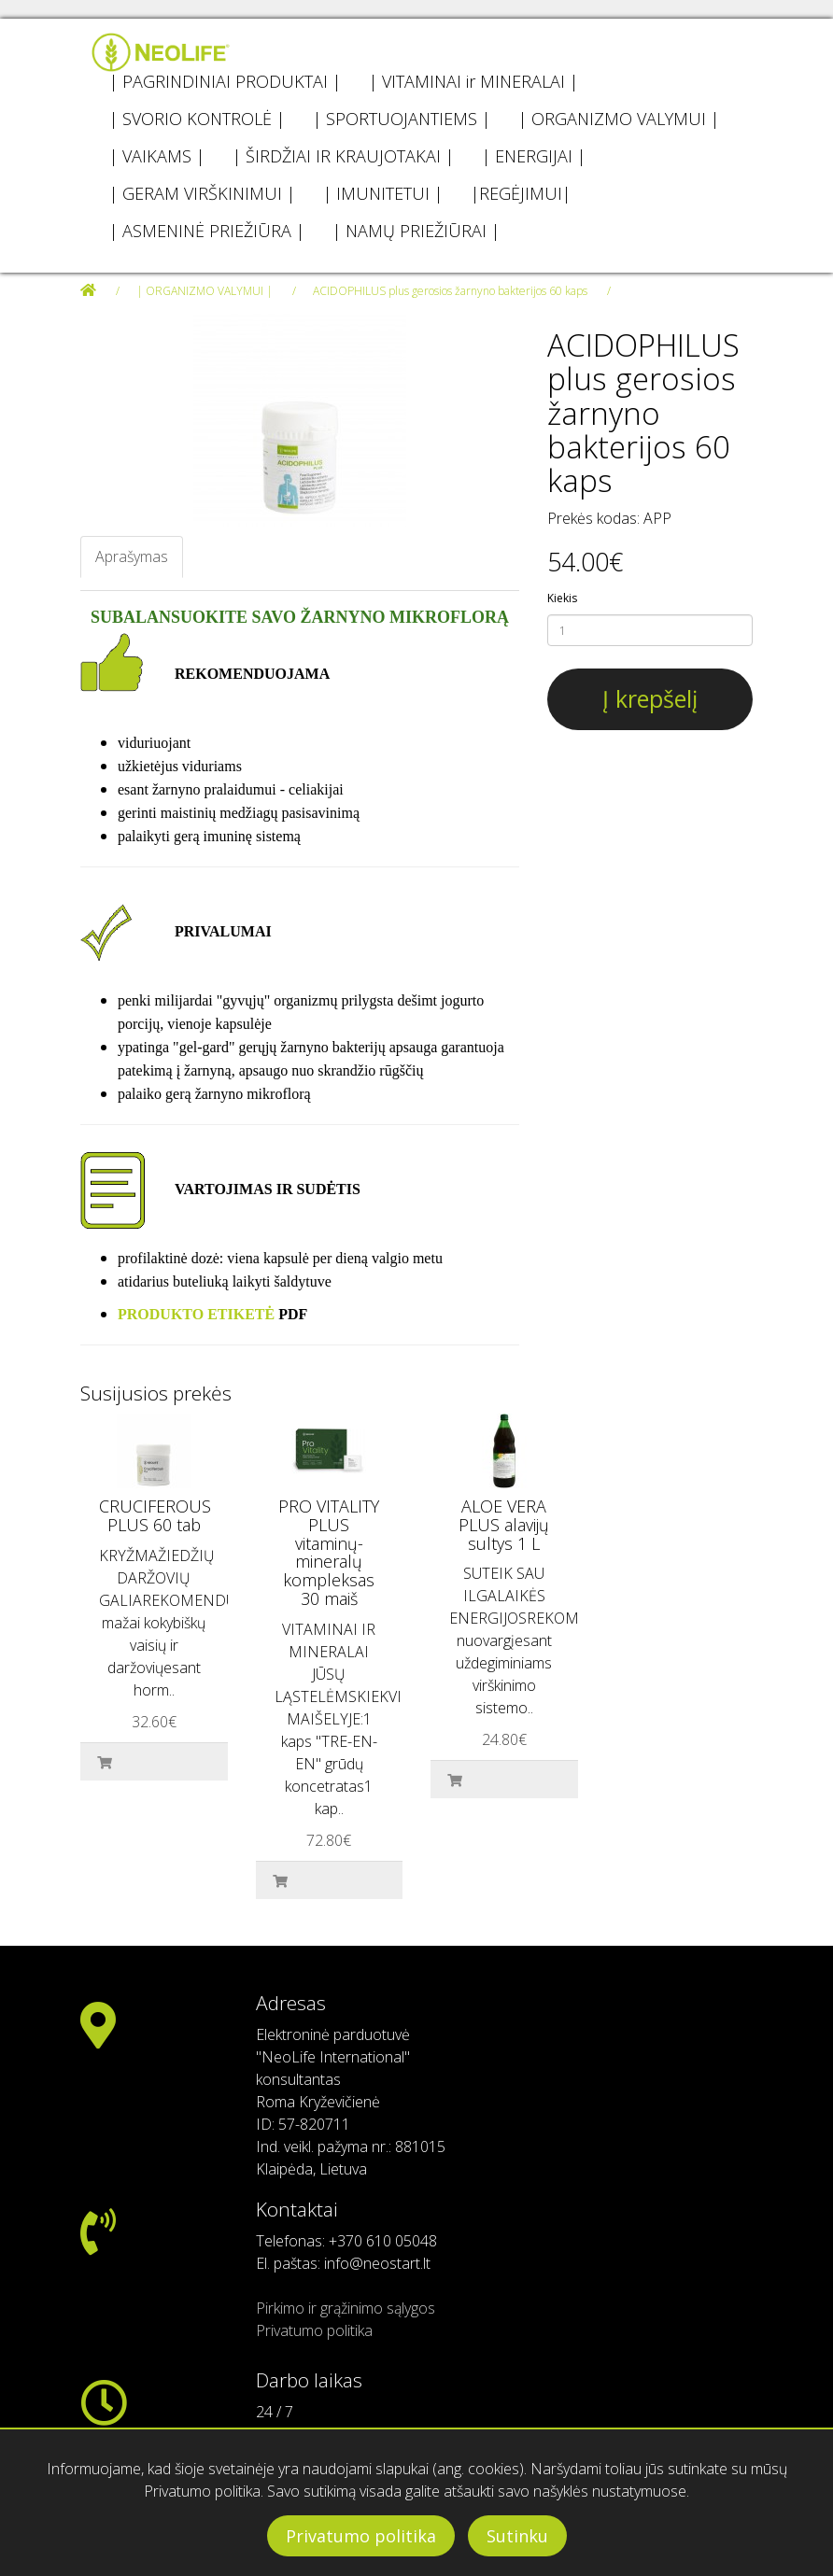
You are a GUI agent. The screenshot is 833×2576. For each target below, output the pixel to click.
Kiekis (562, 598)
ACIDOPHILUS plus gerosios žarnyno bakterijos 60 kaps (450, 291)
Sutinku (517, 2536)
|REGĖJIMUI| (521, 193)
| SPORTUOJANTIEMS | (401, 118)
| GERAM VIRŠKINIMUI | (202, 193)
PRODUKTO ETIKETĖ (196, 1314)
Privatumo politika (361, 2536)
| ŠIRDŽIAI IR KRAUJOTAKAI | (343, 156)
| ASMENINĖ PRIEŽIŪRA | (206, 230)
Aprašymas (131, 556)
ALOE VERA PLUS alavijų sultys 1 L (504, 1525)
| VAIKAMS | (157, 156)
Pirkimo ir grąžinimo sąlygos (345, 2308)
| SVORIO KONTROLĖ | (197, 118)
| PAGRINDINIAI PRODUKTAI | (225, 81)
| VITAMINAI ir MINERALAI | (473, 81)
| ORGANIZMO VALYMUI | (618, 118)
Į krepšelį (650, 698)
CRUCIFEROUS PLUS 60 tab (155, 1515)
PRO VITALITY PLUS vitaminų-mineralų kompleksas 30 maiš (328, 1552)
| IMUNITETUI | (383, 193)
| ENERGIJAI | (534, 156)
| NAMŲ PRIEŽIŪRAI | (416, 230)
